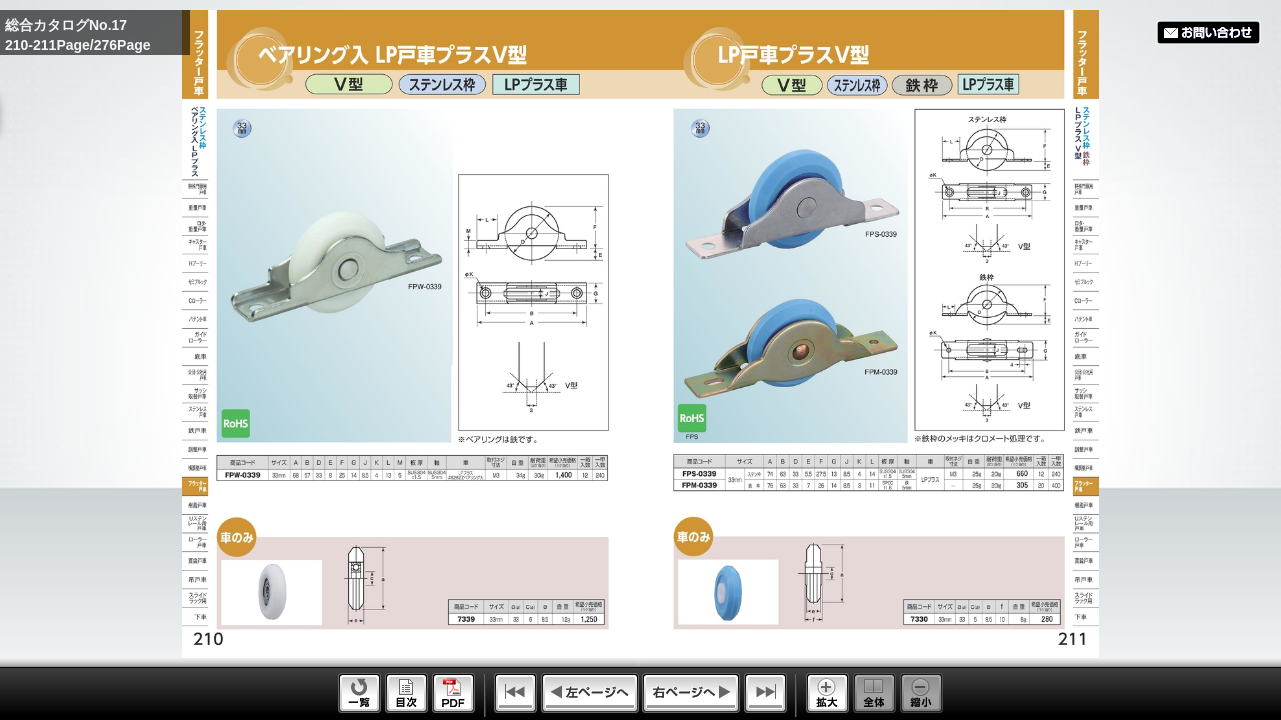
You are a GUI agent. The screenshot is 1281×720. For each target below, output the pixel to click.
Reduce (921, 693)
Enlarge (827, 693)
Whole (874, 693)
